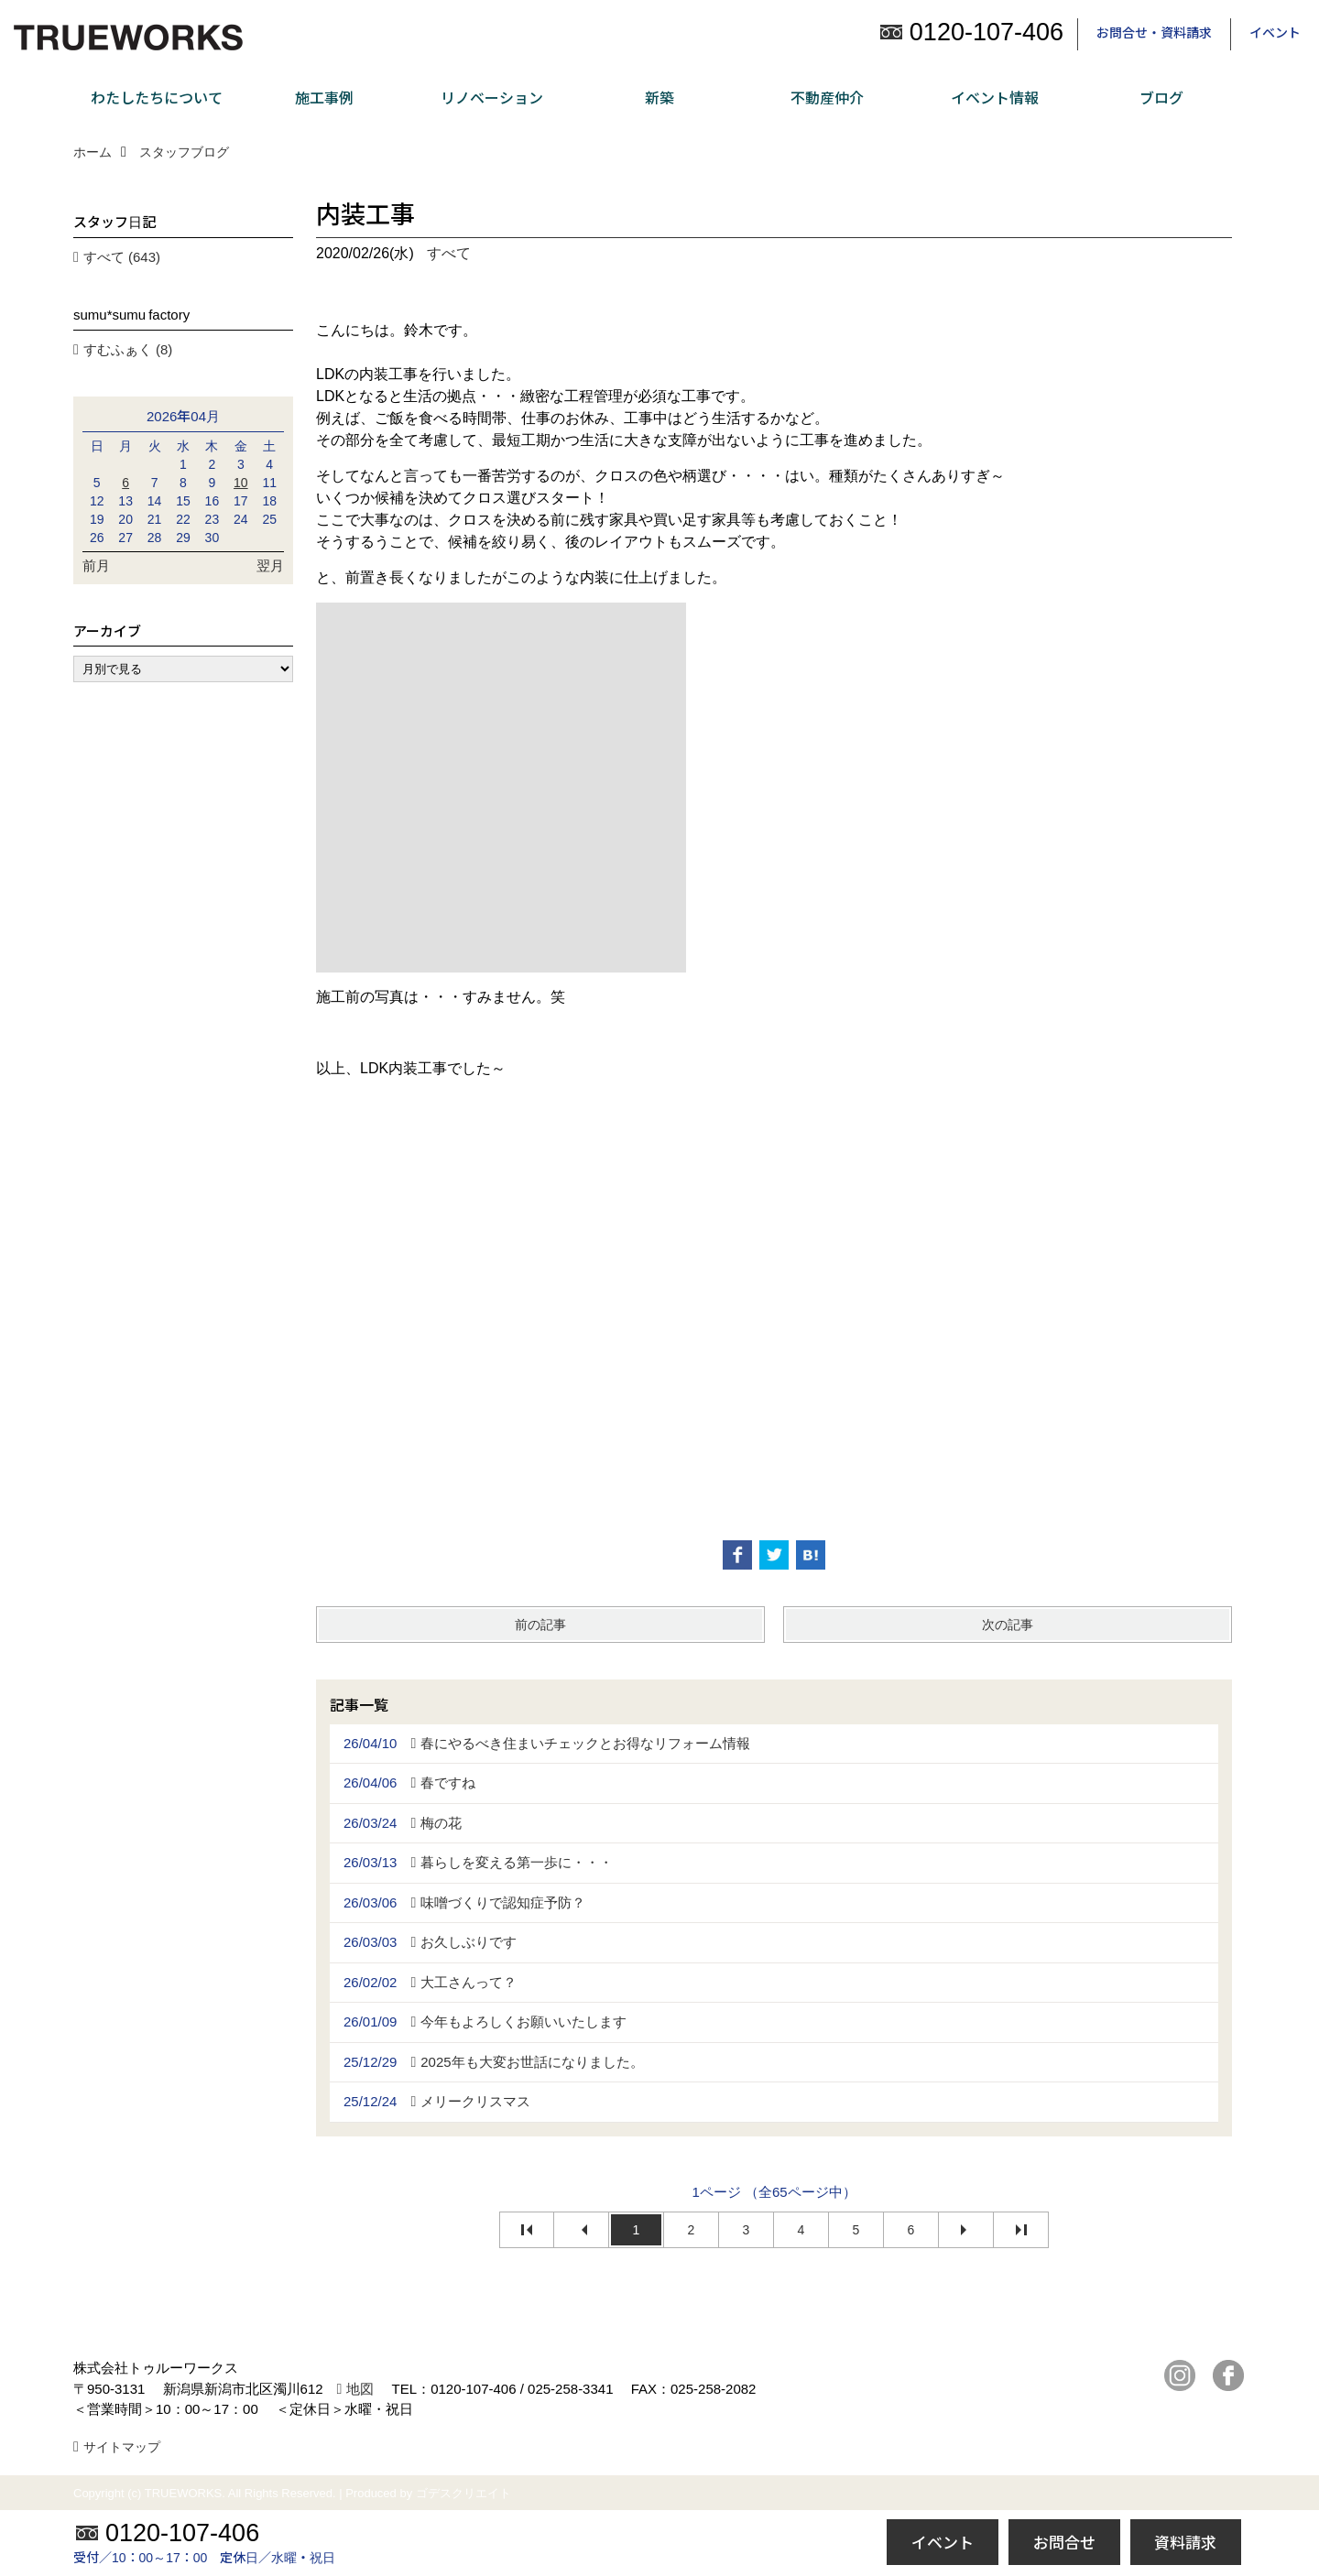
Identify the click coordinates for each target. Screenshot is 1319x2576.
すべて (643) (121, 257)
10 (241, 482)
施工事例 (324, 97)
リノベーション (492, 97)
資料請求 (1185, 2541)
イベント (1275, 32)
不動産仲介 (827, 97)
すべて (449, 253)
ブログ (1161, 97)
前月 (96, 565)
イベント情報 (995, 97)
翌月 (270, 565)
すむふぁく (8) (128, 349)
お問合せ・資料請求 (1154, 32)
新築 (659, 97)
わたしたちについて (157, 97)
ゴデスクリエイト (463, 2493)
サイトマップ (121, 2447)
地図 (360, 2389)
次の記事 (1007, 1624)
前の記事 (540, 1624)
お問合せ (1064, 2541)
